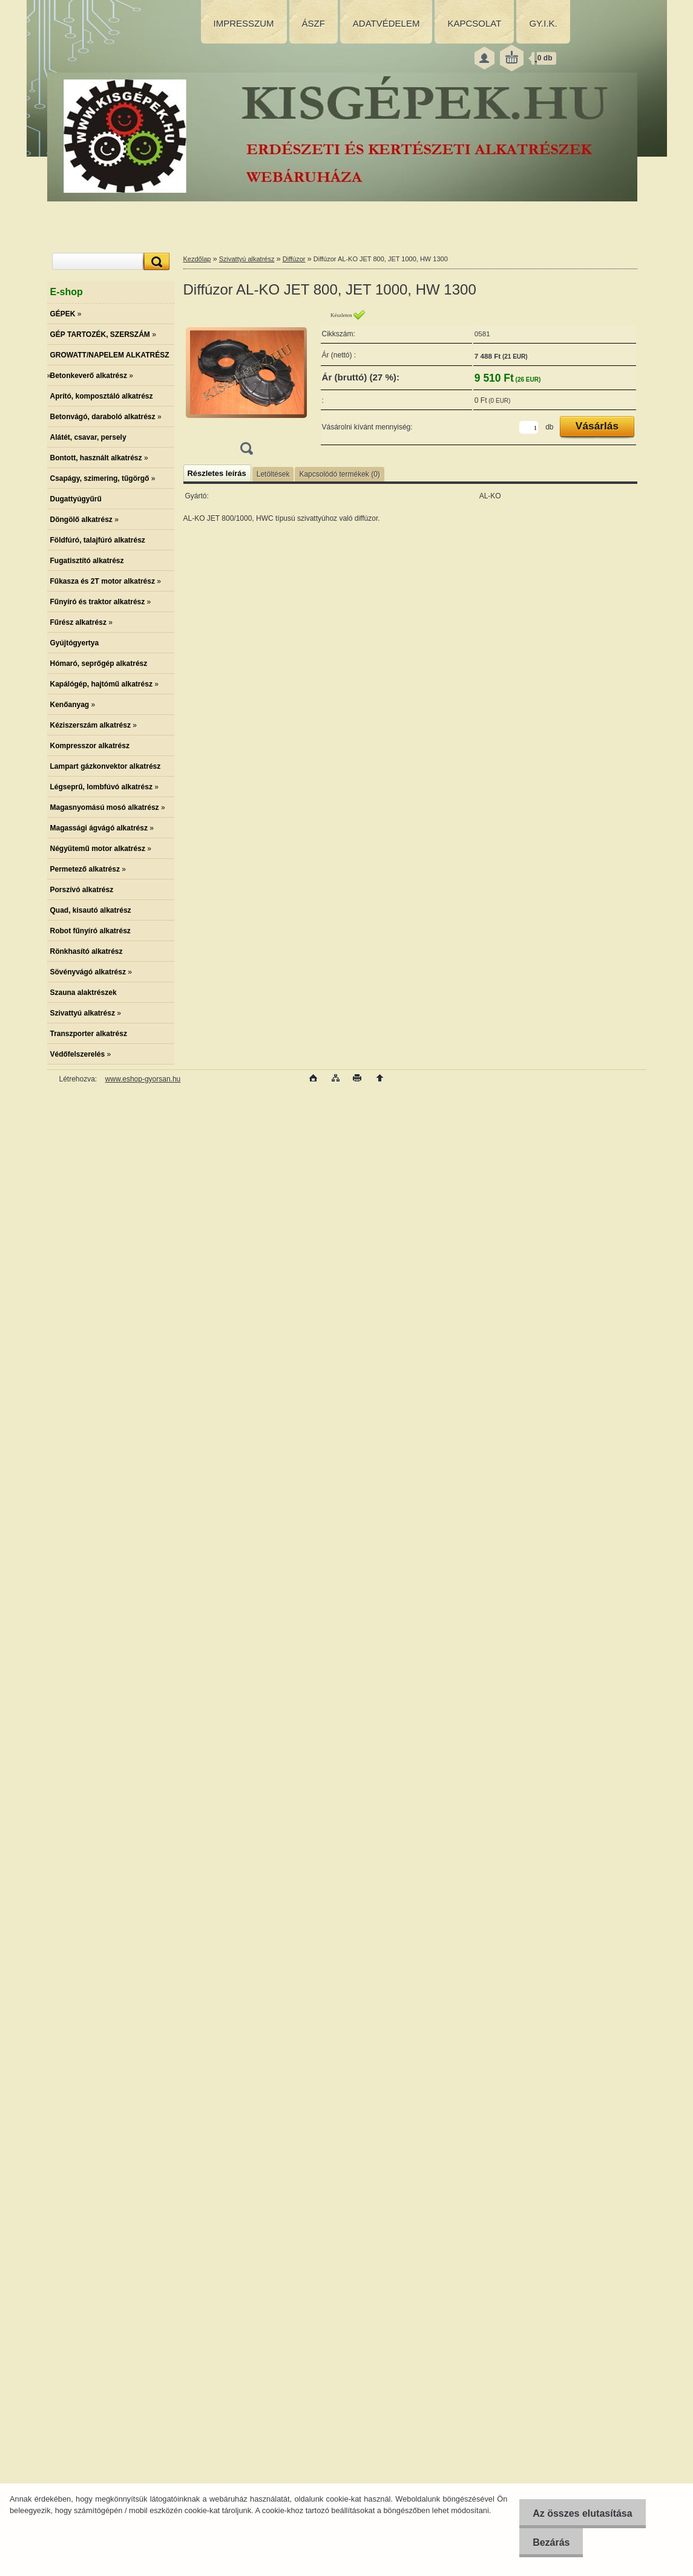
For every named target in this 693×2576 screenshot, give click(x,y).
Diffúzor (294, 258)
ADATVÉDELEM (386, 23)
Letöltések (273, 474)
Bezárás (548, 2542)
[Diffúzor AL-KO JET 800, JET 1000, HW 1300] (246, 386)
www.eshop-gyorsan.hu (143, 1079)
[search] (155, 261)
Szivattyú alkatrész (247, 258)
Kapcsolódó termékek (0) (339, 474)
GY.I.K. (543, 23)
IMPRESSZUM (244, 23)
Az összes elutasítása (579, 2513)
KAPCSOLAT (474, 23)
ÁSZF (313, 23)
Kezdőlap (197, 258)
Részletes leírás (217, 473)
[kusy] (528, 427)
